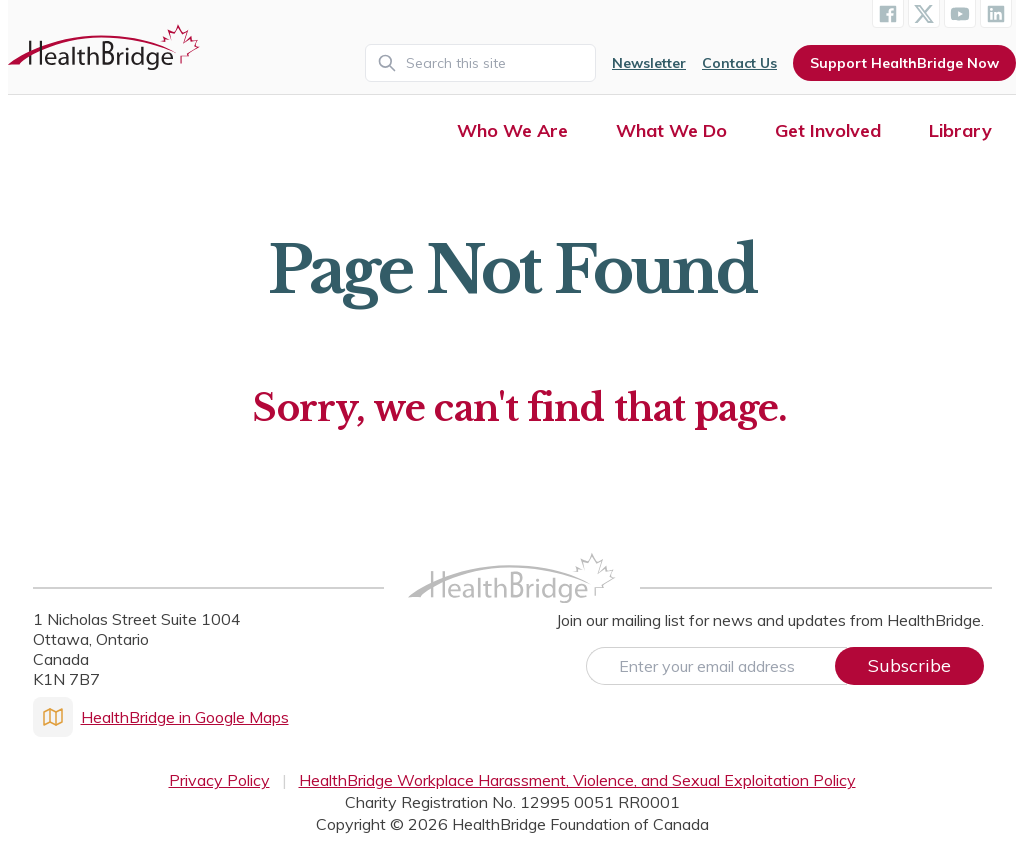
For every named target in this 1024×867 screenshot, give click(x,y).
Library (960, 130)
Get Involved (828, 130)
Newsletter (649, 63)
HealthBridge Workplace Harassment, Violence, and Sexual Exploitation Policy (577, 780)
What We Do (671, 130)
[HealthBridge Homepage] (512, 599)
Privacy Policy (219, 780)
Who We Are (512, 130)
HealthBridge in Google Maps (161, 717)
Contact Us (739, 63)
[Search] (480, 63)
